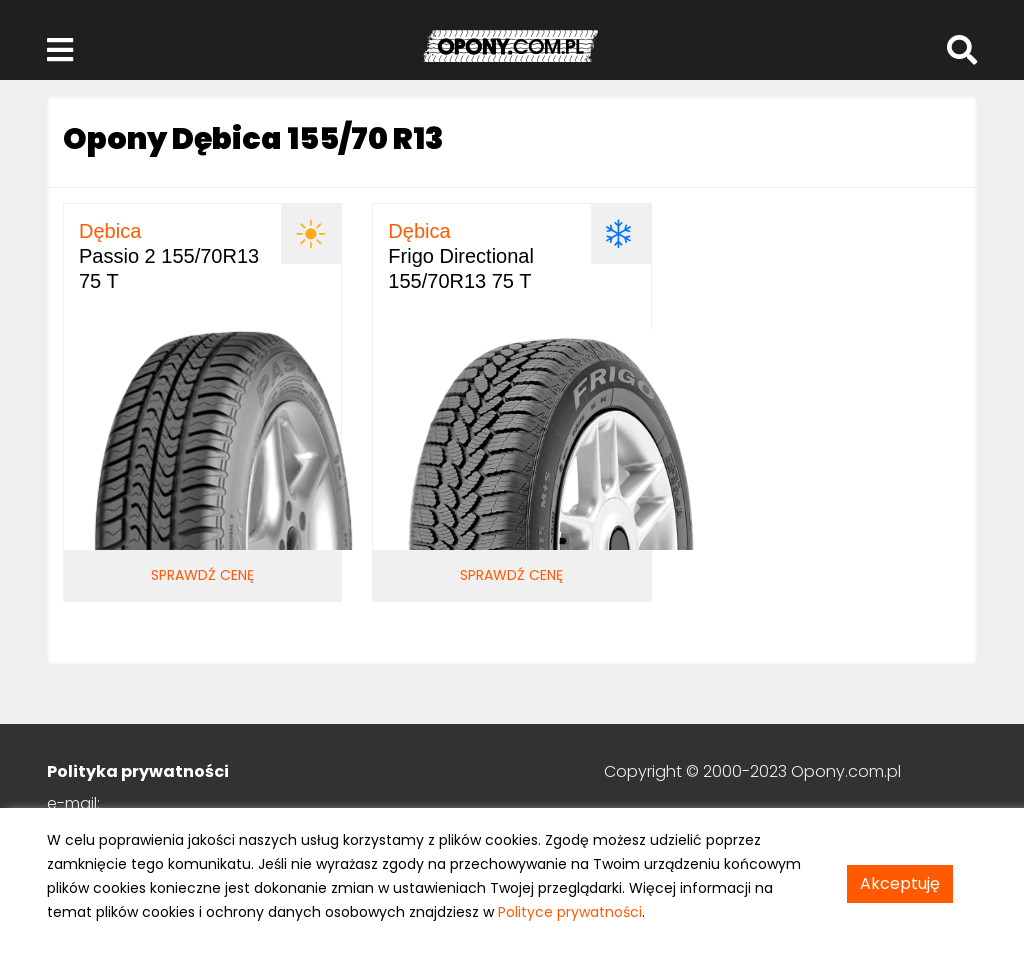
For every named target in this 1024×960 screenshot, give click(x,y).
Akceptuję (900, 883)
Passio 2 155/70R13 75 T (169, 256)
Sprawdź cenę (202, 575)
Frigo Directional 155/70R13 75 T (461, 256)
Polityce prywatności (570, 912)
